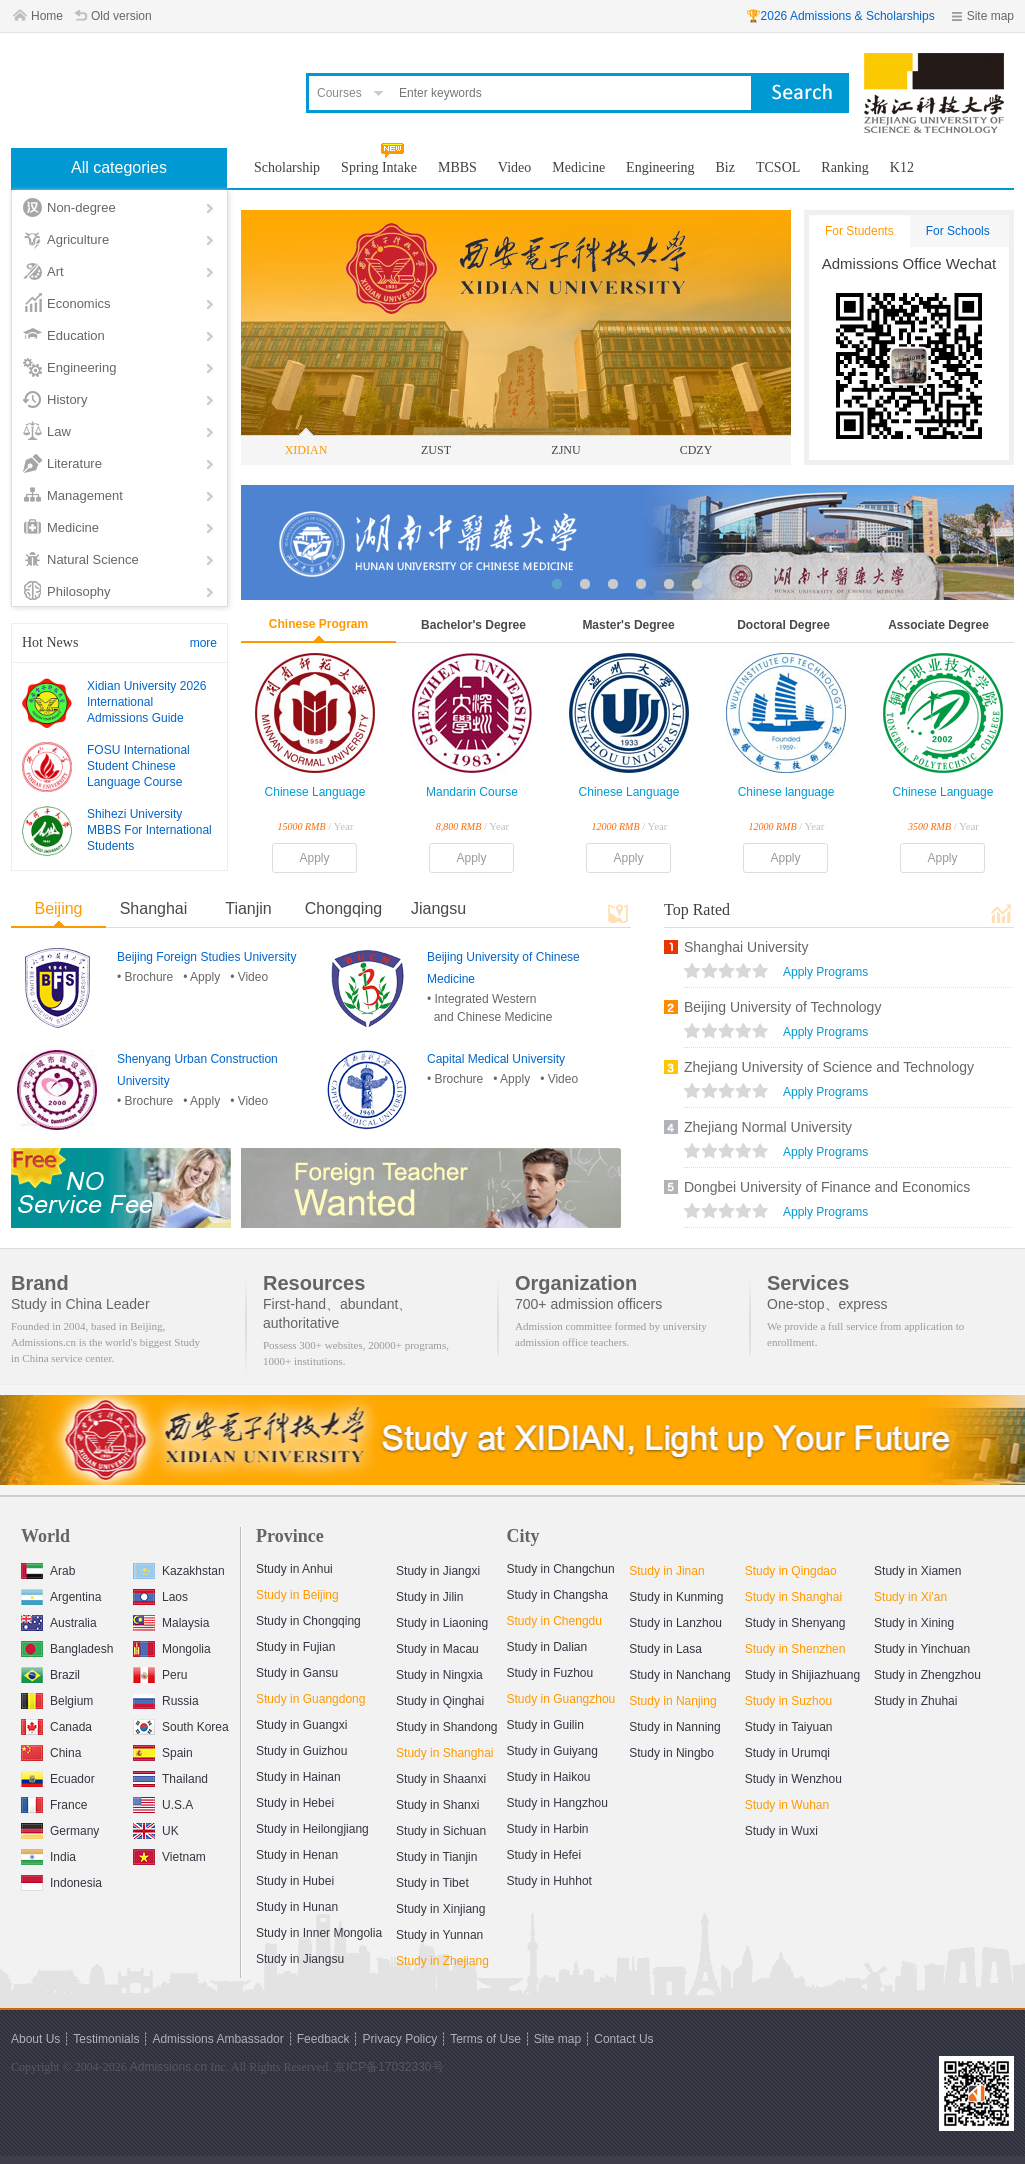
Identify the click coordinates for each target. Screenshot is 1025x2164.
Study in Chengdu (554, 1621)
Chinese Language (315, 792)
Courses (339, 93)
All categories (119, 167)
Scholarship (287, 167)
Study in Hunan (297, 1907)
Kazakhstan (179, 1568)
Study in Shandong (446, 1727)
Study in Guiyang (552, 1751)
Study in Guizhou (301, 1751)
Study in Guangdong (310, 1699)
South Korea (181, 1724)
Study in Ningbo (671, 1753)
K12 (902, 167)
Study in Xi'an (910, 1597)
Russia (166, 1698)
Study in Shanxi (437, 1805)
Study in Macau (437, 1649)
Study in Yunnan (439, 1935)
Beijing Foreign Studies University (206, 957)
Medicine (73, 527)
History (67, 399)
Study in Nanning (674, 1727)
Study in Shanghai (444, 1753)
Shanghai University (746, 947)
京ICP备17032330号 (388, 2067)
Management (85, 495)
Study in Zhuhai (915, 1701)
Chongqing (343, 908)
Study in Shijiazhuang (802, 1675)
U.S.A (163, 1802)
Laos (160, 1594)
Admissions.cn (168, 2067)
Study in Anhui (294, 1569)
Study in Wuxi (781, 1831)
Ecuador (58, 1776)
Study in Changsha (557, 1595)
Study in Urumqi (787, 1753)
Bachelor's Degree (473, 625)
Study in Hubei (295, 1881)
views (726, 973)
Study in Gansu (297, 1673)
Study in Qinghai (440, 1701)
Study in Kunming (676, 1597)
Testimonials (106, 2039)
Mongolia (172, 1646)
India (48, 1854)
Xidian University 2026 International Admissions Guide (146, 702)
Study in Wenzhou (793, 1779)
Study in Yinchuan (922, 1649)
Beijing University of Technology (782, 1007)
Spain (163, 1750)
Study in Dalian (547, 1647)
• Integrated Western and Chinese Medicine (489, 1008)
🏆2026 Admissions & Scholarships (840, 16)
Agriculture (78, 239)
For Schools (958, 231)
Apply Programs (825, 972)
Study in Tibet (432, 1883)
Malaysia (171, 1620)
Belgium (57, 1698)
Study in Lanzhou (675, 1623)
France (54, 1802)
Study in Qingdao (791, 1571)
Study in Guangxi (301, 1725)
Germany (60, 1828)
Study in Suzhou (788, 1701)
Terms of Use (485, 2039)
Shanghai (154, 908)
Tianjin (248, 908)
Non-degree (81, 207)
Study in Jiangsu (300, 1959)
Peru (160, 1672)
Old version (121, 16)
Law (59, 431)
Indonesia (61, 1880)
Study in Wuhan (787, 1805)
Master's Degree (628, 625)
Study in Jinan (666, 1571)
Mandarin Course (472, 792)
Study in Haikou (549, 1777)
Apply (314, 858)
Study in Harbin (548, 1829)
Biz (725, 167)
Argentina (61, 1594)
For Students (859, 231)
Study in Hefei (544, 1855)
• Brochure (145, 977)
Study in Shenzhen (795, 1649)
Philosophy (79, 591)
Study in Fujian (295, 1647)
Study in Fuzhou (550, 1673)
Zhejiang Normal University (768, 1127)
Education (76, 335)
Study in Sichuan (441, 1831)
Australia (59, 1620)
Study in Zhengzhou (927, 1675)
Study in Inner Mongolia (319, 1933)
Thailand (170, 1776)
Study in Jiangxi (438, 1571)
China (51, 1750)
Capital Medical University (496, 1059)
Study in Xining (914, 1623)
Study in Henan (297, 1855)
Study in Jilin (429, 1597)
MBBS (457, 167)
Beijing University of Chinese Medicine (503, 968)
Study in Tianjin (436, 1857)
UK (156, 1828)
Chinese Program (318, 624)
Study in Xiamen (917, 1571)
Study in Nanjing (672, 1701)
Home (47, 16)
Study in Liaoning (442, 1623)
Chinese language (786, 792)
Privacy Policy (399, 2039)
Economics (79, 303)
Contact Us (623, 2039)
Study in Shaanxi (441, 1779)
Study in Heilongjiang (312, 1829)
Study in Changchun (561, 1569)
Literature (74, 463)
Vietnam (169, 1854)
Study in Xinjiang (440, 1909)
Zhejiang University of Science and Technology (829, 1067)
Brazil (50, 1672)
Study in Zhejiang (442, 1961)
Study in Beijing (297, 1595)
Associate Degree (938, 625)
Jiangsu (438, 908)
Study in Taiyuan (789, 1727)
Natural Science (93, 559)
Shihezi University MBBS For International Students (149, 830)
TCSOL (778, 167)
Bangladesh (67, 1646)
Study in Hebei (295, 1803)
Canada (56, 1724)
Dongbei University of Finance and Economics (827, 1187)
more (203, 643)
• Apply (201, 977)
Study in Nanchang (679, 1675)
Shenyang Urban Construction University (197, 1070)
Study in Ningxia (439, 1675)
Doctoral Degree (783, 625)
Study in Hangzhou (557, 1803)
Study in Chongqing (308, 1621)
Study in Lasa (665, 1649)
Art (55, 271)
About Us (35, 2039)
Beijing (58, 908)
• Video (249, 977)
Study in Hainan (298, 1777)
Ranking (844, 167)
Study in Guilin (545, 1725)
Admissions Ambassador (217, 2039)
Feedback (323, 2039)
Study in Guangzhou (561, 1699)
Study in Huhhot (549, 1881)
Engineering (81, 367)
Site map (990, 16)
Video (514, 167)
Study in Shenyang (795, 1623)
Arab (48, 1568)
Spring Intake (379, 167)
